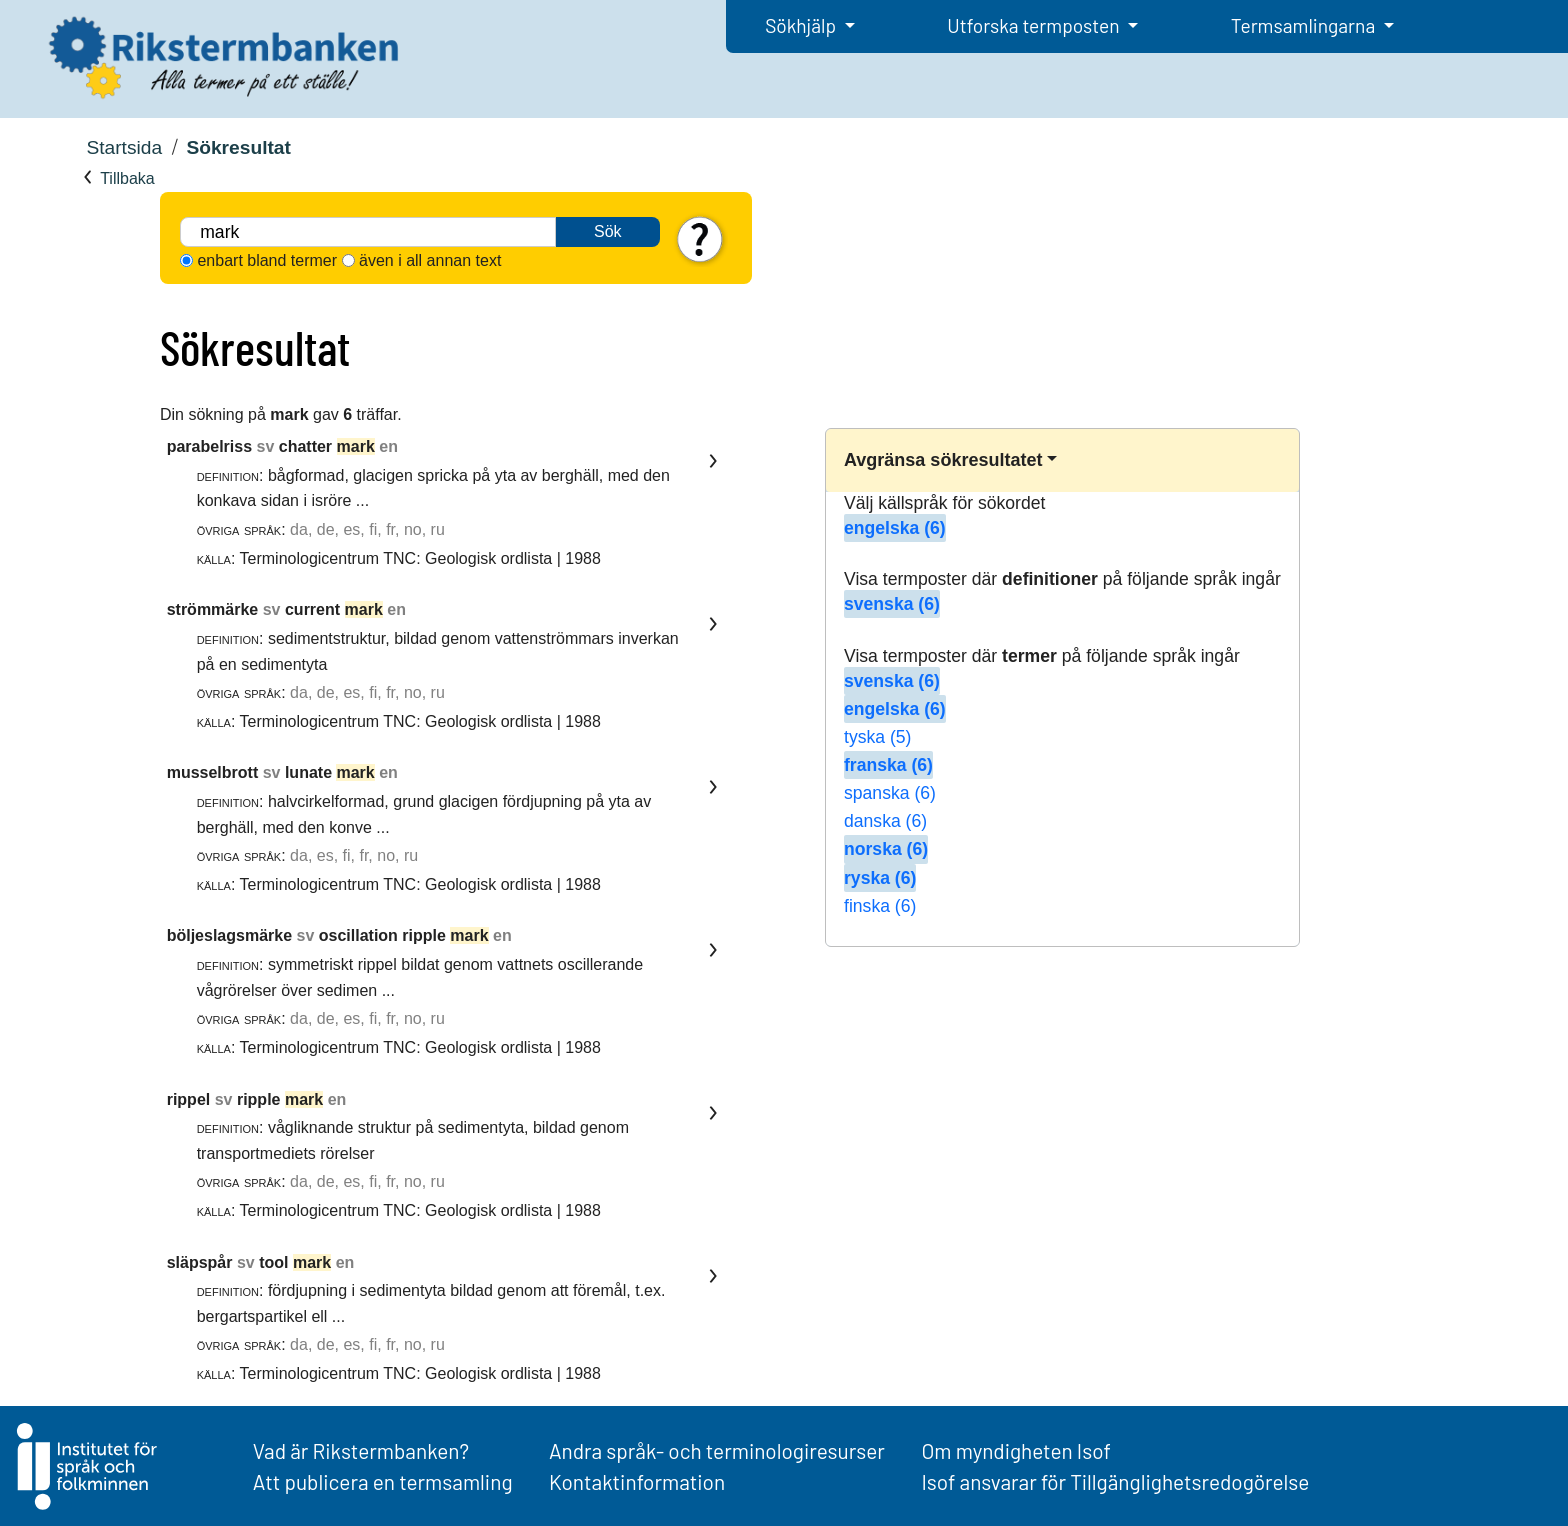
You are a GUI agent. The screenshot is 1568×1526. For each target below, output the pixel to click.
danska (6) (885, 821)
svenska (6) (892, 604)
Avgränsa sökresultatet (943, 460)
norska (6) (886, 849)
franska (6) (888, 765)
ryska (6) (880, 878)
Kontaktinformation (637, 1481)
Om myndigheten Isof (1015, 1450)
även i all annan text (430, 260)
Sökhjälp (802, 25)
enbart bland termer (267, 260)
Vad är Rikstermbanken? (361, 1450)
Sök (608, 231)
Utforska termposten (1035, 25)
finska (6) (880, 906)
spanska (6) (890, 793)
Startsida (124, 147)
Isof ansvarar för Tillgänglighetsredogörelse (1115, 1481)
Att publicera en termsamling (383, 1481)
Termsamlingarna (1305, 25)
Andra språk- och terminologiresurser (717, 1450)
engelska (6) (895, 528)
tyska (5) (877, 737)
